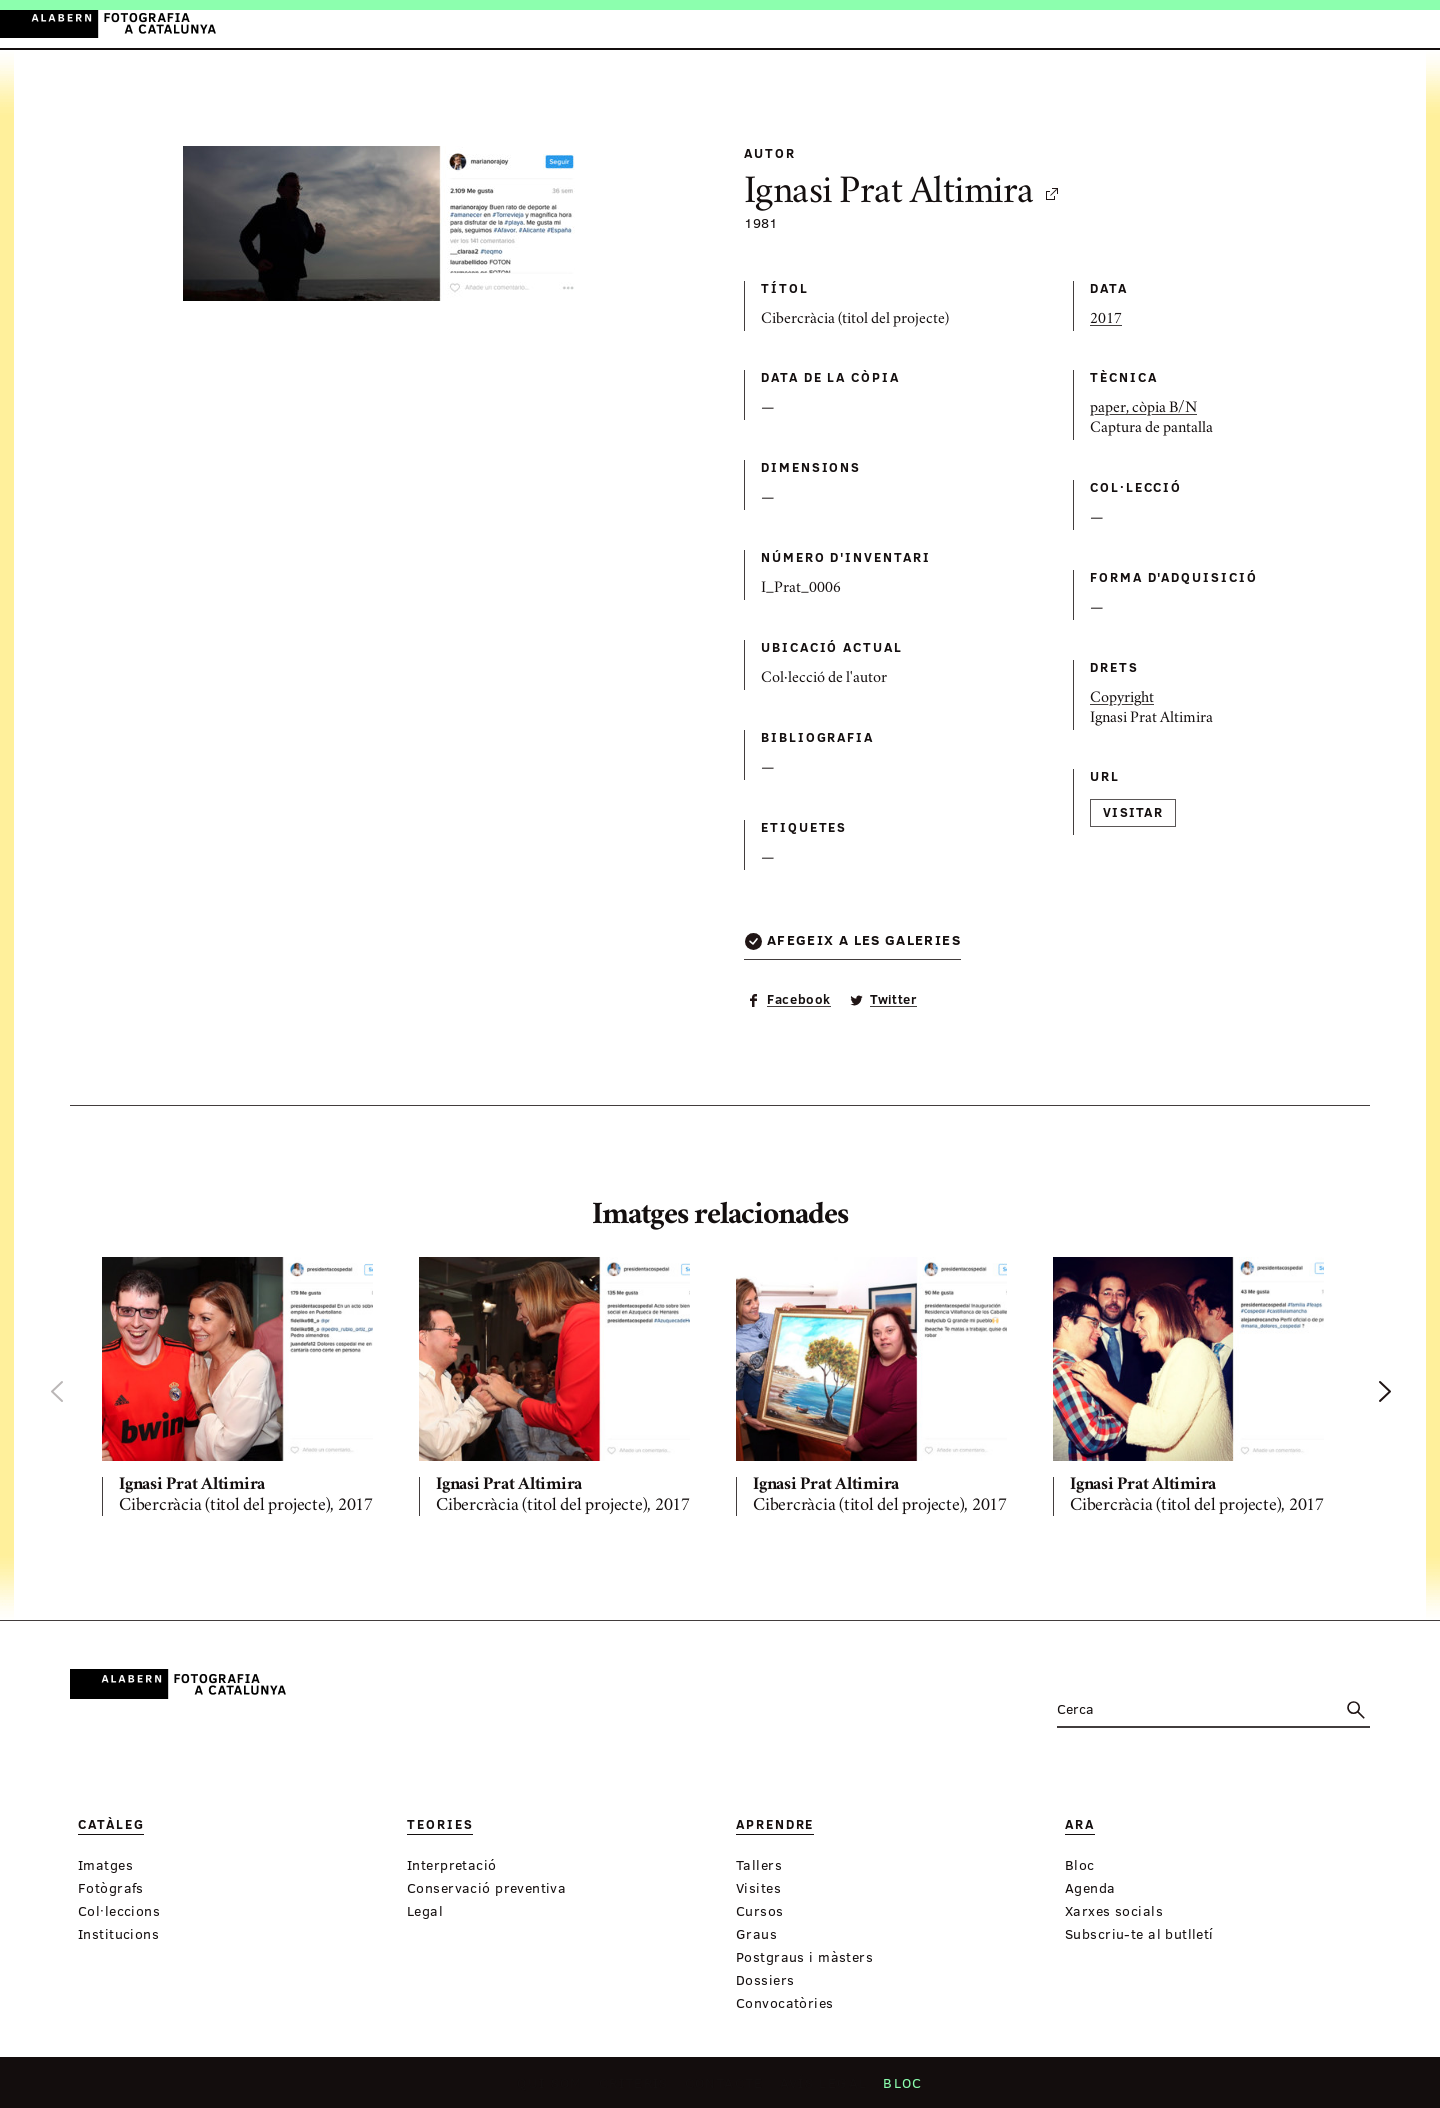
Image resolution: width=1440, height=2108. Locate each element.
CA (1327, 23)
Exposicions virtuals (858, 24)
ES (1354, 23)
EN (1381, 23)
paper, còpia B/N (1143, 409)
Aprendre (681, 24)
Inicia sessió (1255, 23)
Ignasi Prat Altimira (902, 194)
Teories (600, 24)
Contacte (727, 2089)
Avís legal (821, 2089)
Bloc (897, 2089)
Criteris (638, 2089)
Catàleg (526, 24)
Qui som (556, 2089)
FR (1409, 23)
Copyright (1122, 699)
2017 (1106, 320)
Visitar (1133, 812)
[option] (244, 1390)
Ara (745, 24)
